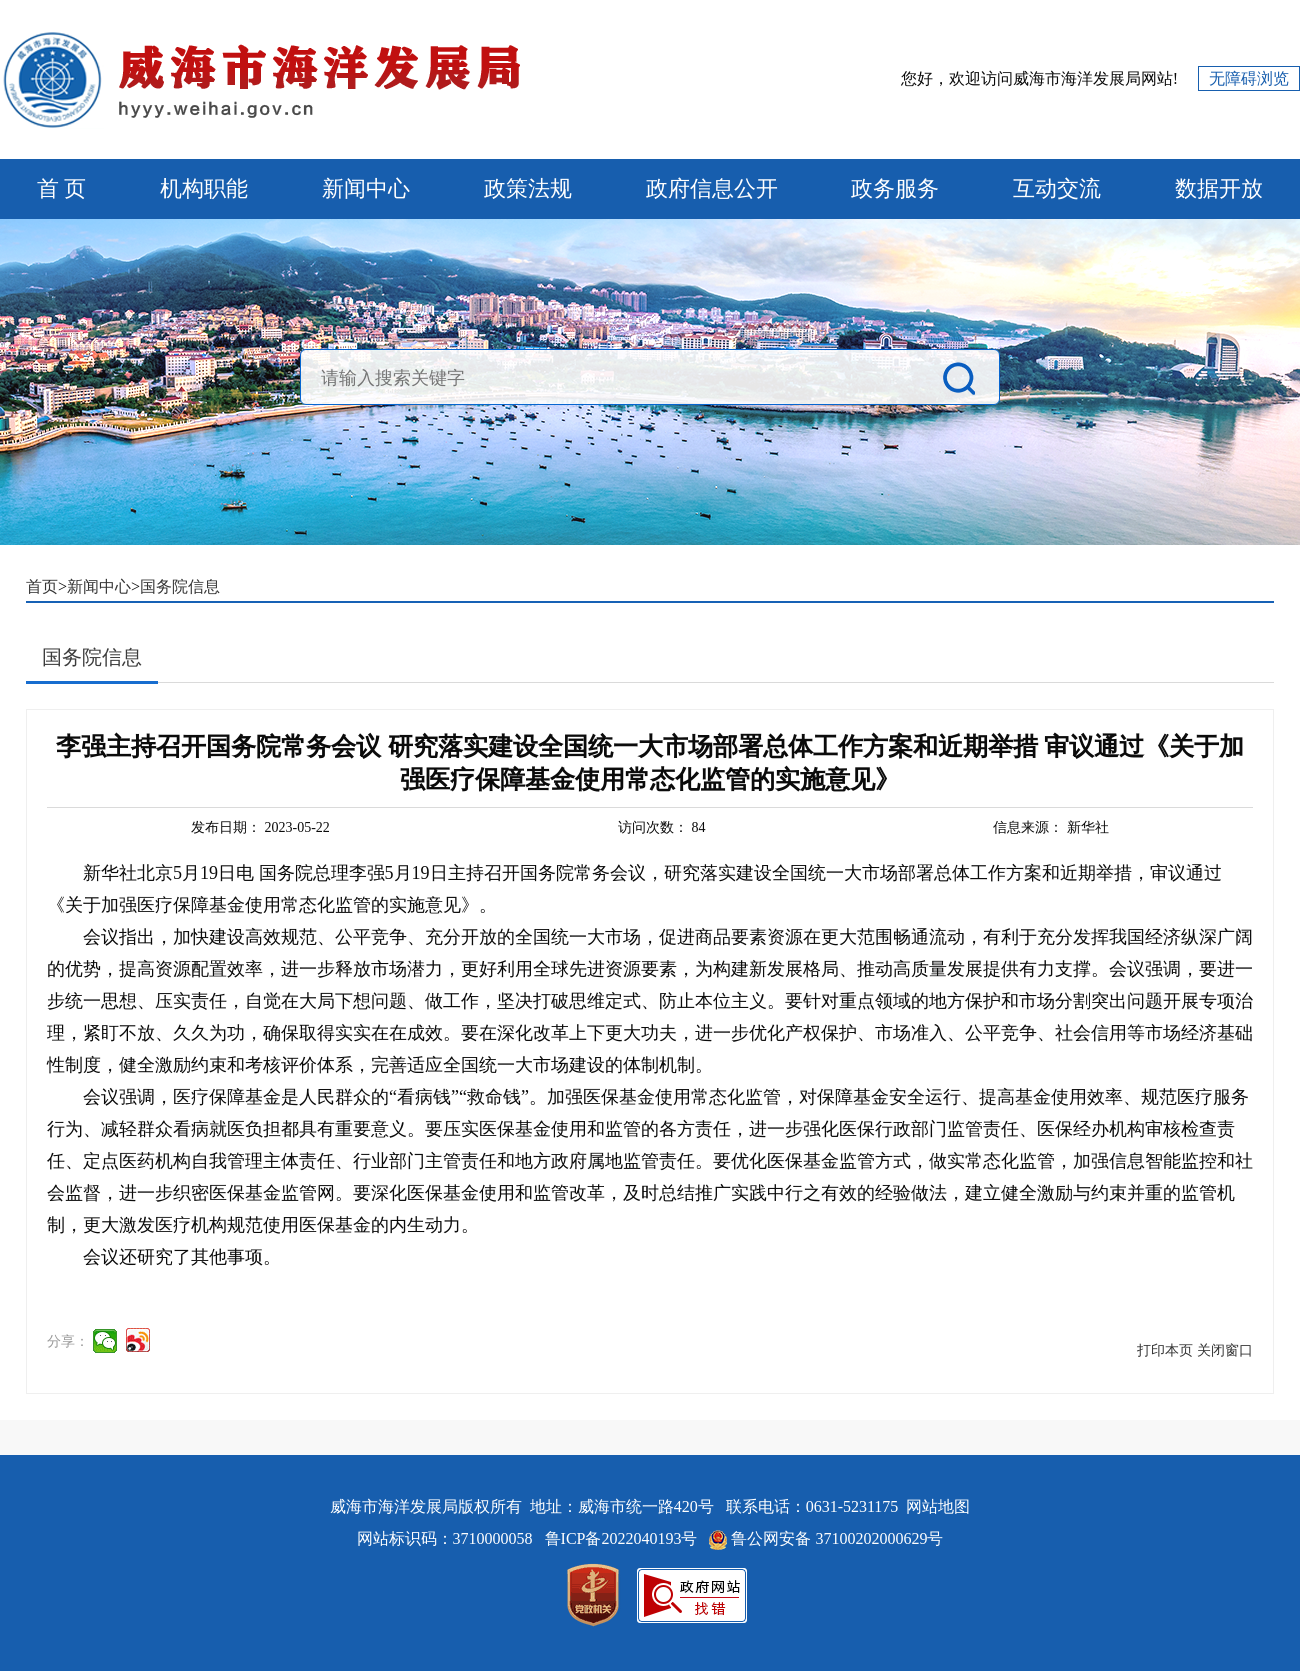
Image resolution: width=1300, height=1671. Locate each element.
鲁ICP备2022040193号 (623, 1538)
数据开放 (1219, 188)
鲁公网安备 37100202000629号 (837, 1538)
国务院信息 (180, 586)
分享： (68, 1341)
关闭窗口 (1225, 1350)
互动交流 (1057, 188)
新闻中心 (366, 188)
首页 (42, 586)
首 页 (62, 188)
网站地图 (938, 1506)
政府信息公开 (712, 188)
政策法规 (528, 188)
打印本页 (1165, 1350)
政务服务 (895, 188)
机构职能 (204, 188)
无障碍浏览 (1249, 78)
